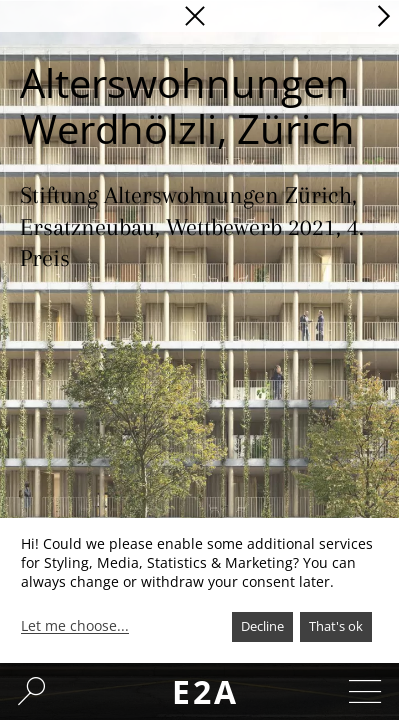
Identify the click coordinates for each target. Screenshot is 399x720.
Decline (262, 626)
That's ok (336, 626)
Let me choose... (75, 626)
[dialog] (199, 590)
